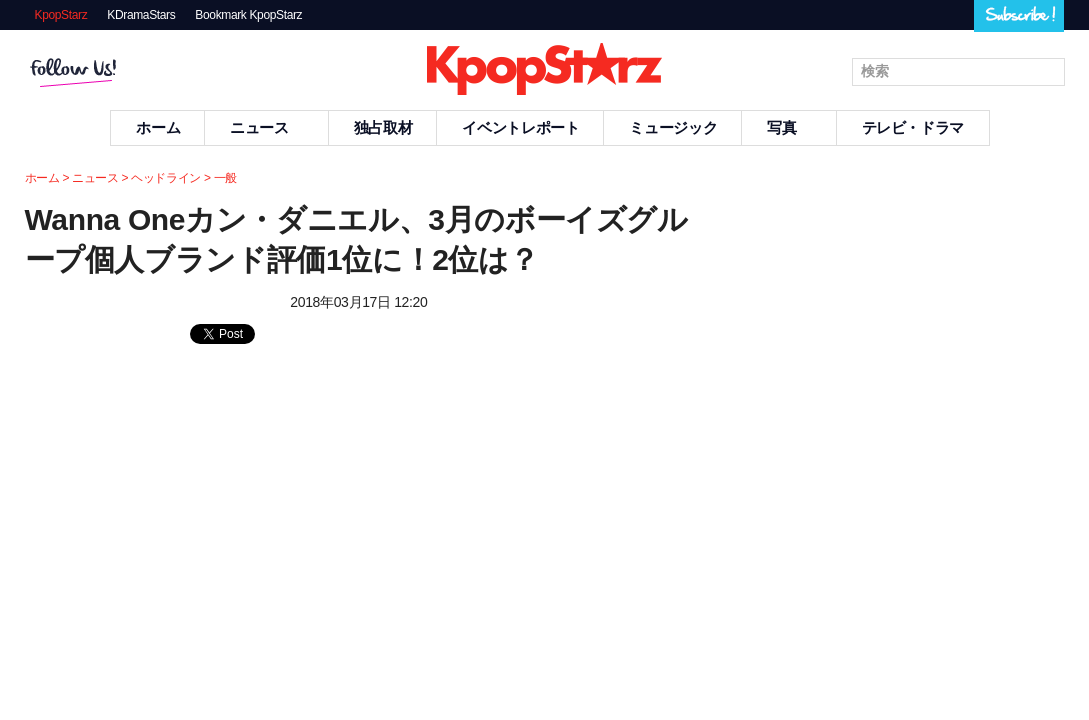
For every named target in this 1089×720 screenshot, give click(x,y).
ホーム (158, 127)
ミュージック (673, 127)
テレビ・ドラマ (913, 127)
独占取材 (383, 127)
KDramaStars (141, 15)
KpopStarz (61, 15)
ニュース (267, 127)
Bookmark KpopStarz (248, 15)
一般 (225, 178)
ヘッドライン (166, 178)
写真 (789, 127)
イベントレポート (520, 127)
